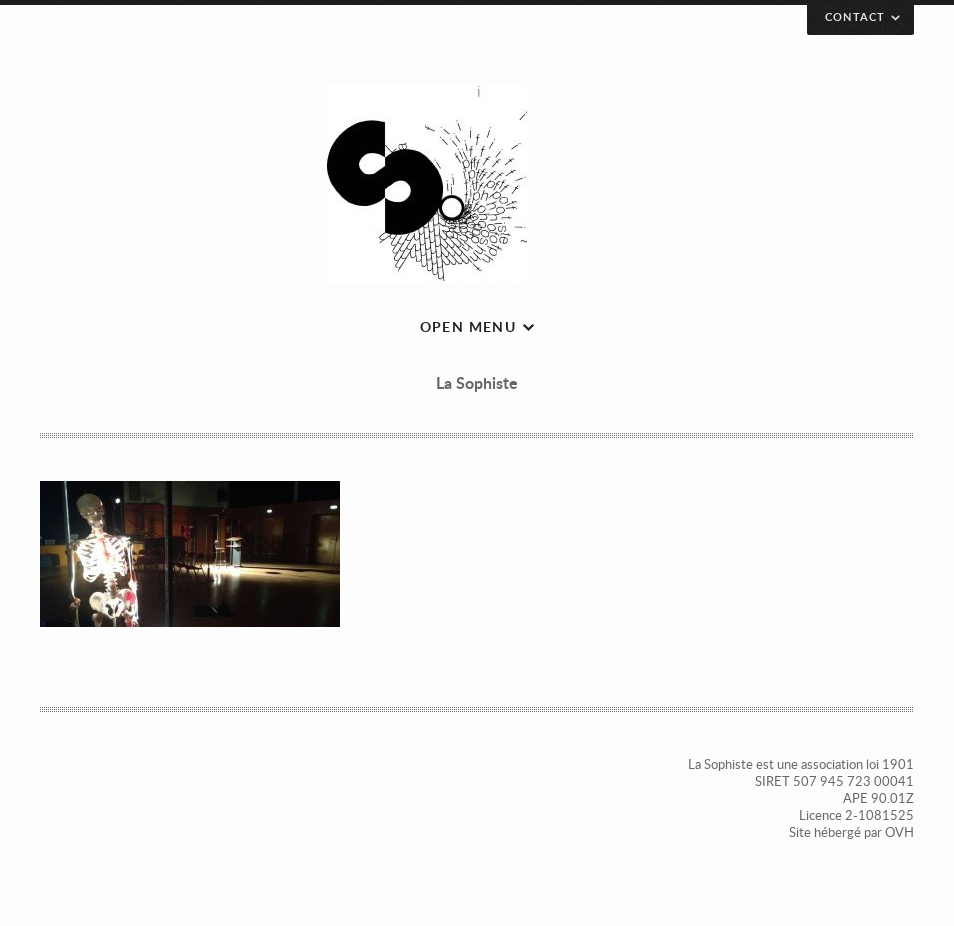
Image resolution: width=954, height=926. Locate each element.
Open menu (468, 326)
